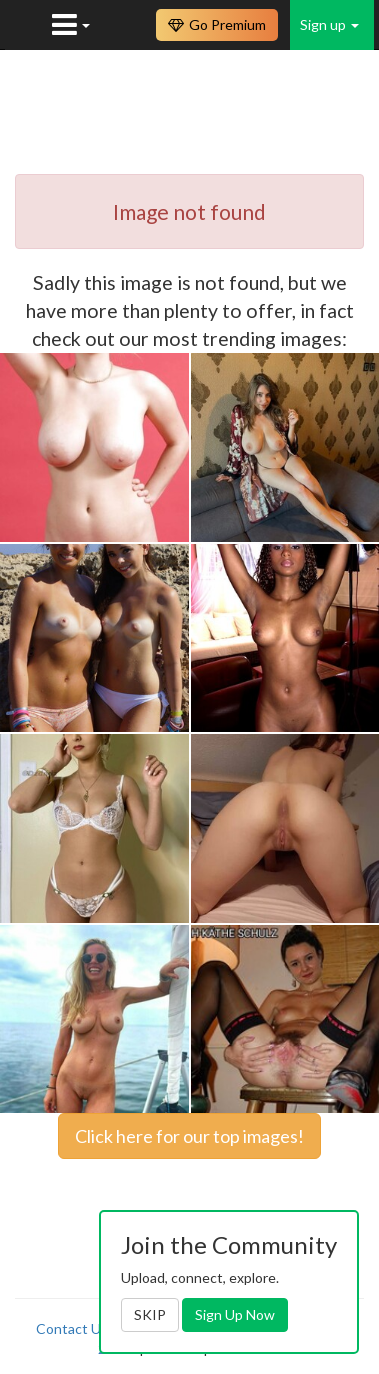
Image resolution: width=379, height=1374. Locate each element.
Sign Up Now (235, 1314)
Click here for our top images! (189, 1136)
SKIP (150, 1314)
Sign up (329, 24)
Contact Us (72, 1328)
